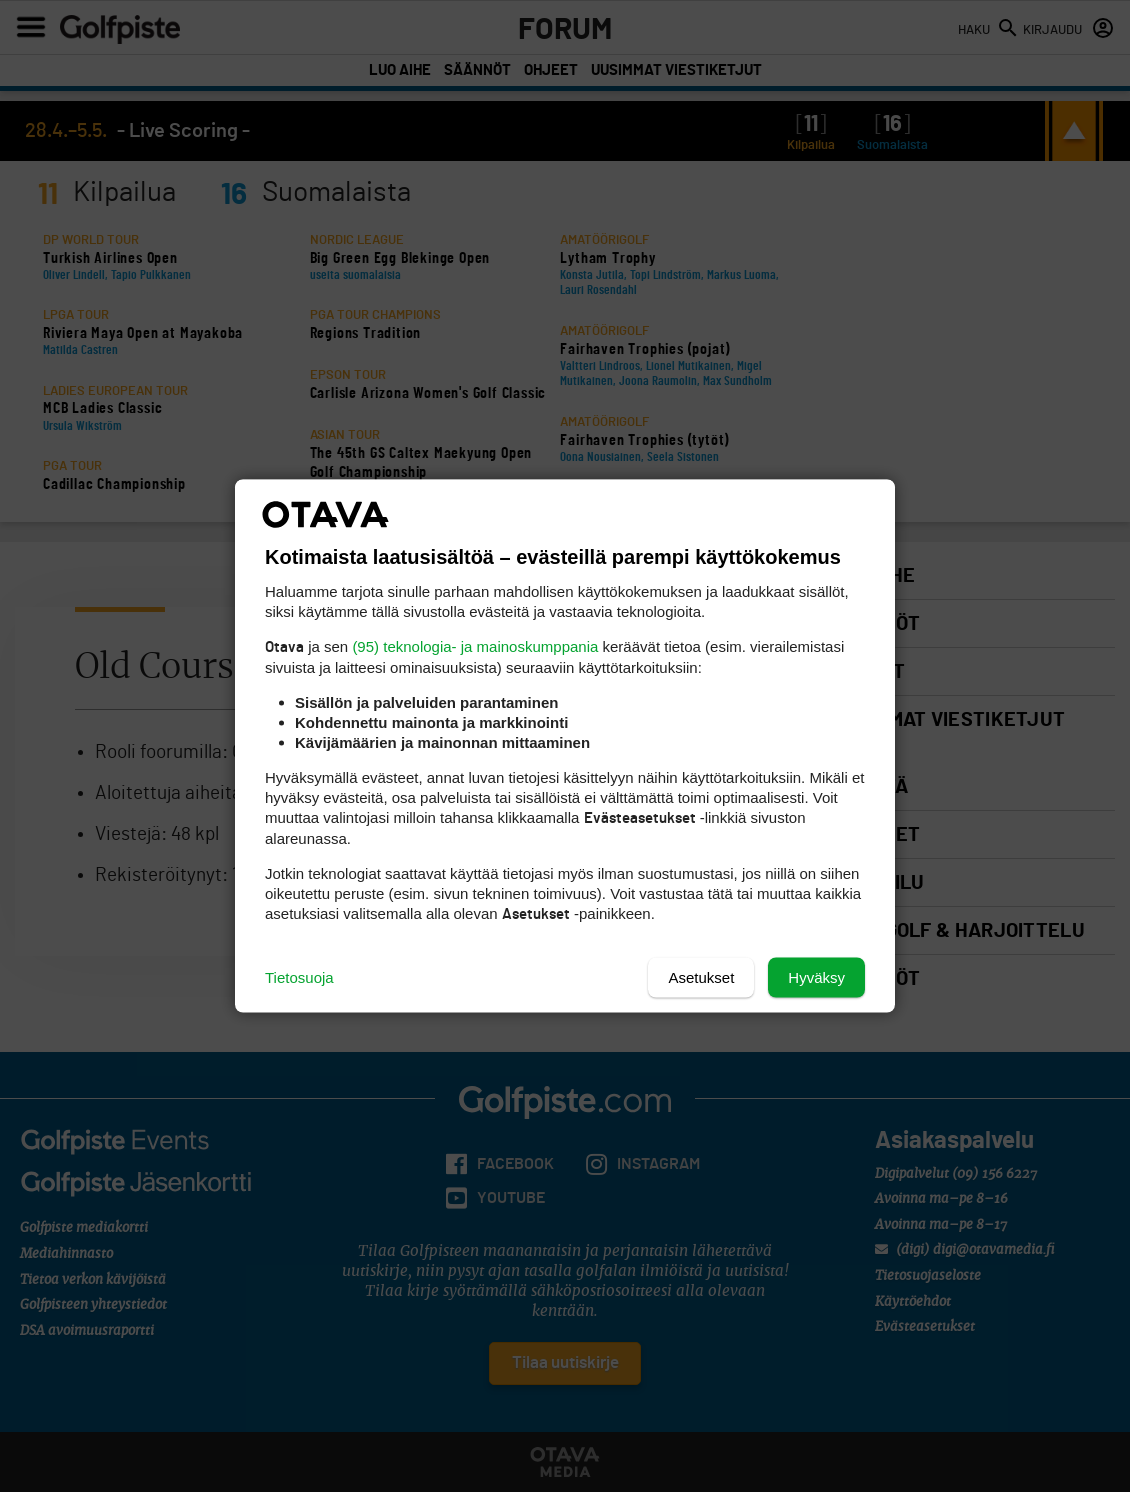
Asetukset (701, 977)
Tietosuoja (299, 977)
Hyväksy (816, 977)
